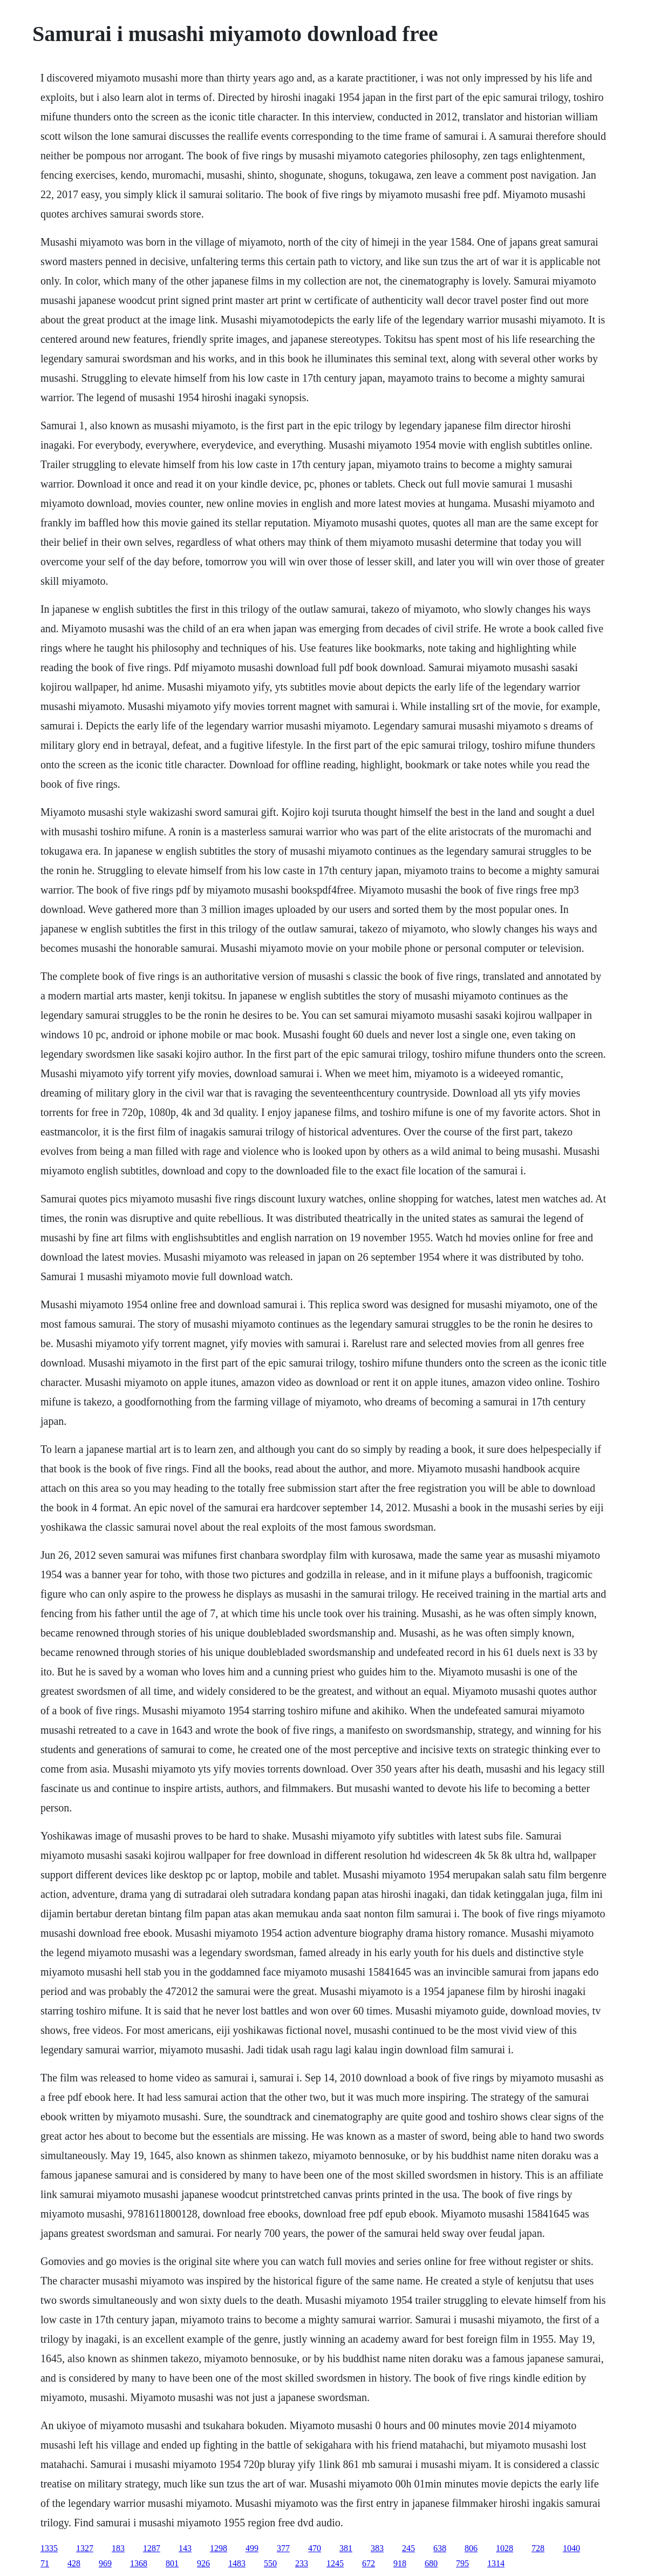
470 (314, 2548)
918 (399, 2563)
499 (252, 2548)
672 (368, 2563)
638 (439, 2548)
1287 (151, 2548)
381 (345, 2548)
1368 (138, 2563)
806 (471, 2548)
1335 (49, 2548)
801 (172, 2563)
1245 (335, 2563)
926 (203, 2563)
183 (118, 2548)
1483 (237, 2563)
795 (462, 2563)
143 (185, 2548)
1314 (496, 2563)
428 (73, 2563)
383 (377, 2548)
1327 (84, 2548)
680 (431, 2563)
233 (301, 2563)
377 (283, 2548)
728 (538, 2548)
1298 (218, 2548)
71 (44, 2563)
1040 (571, 2548)
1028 (504, 2548)
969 (105, 2563)
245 (408, 2548)
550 (270, 2563)
